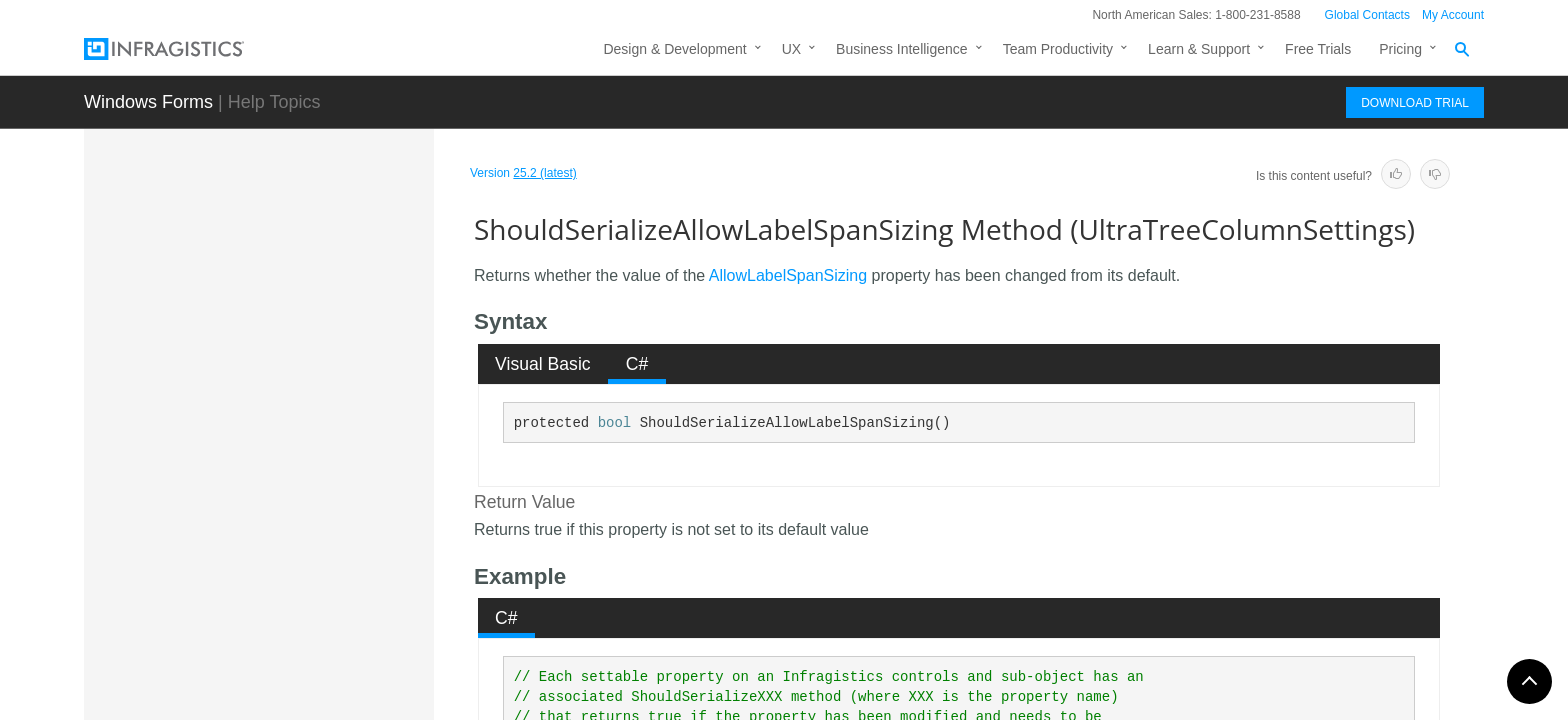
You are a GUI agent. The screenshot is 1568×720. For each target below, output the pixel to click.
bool (615, 423)
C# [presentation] (637, 364)
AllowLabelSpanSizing (788, 275)
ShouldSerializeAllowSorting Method (321, 554)
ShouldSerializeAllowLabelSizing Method (329, 444)
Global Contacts (1367, 15)
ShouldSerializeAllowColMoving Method (332, 389)
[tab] (543, 364)
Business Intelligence (902, 49)
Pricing (1400, 49)
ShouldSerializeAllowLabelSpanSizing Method (330, 499)
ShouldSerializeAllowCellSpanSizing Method (330, 334)
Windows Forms (148, 102)
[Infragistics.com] (184, 49)
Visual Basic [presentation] (543, 364)
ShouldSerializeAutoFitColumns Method (332, 609)
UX (791, 49)
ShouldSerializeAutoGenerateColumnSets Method (329, 664)
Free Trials (1318, 49)
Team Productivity (1058, 49)
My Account (1453, 15)
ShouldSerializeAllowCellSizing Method (330, 279)
